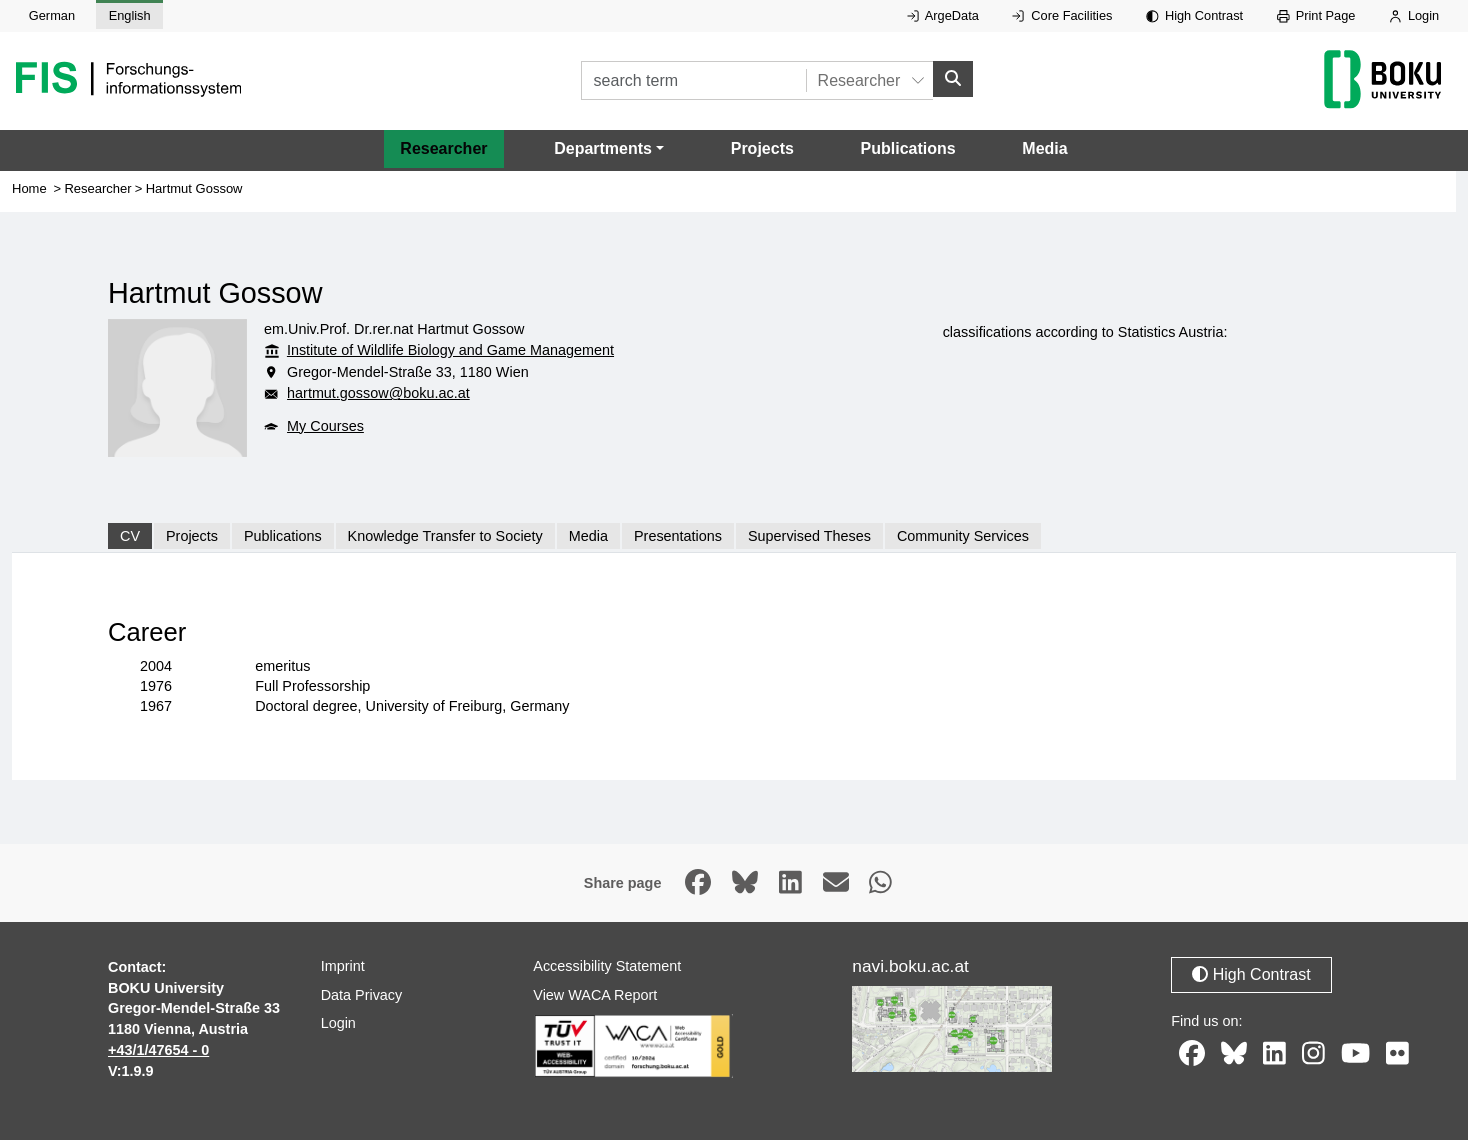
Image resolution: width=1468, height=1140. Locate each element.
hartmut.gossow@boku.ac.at (378, 393)
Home (29, 188)
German (52, 15)
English (130, 15)
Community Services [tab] (963, 536)
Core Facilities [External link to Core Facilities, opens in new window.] (1062, 15)
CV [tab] (130, 536)
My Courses (325, 426)
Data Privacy (362, 995)
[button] (609, 149)
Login (1414, 15)
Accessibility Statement (607, 966)
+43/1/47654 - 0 (158, 1050)
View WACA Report (595, 995)
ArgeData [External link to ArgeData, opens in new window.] (943, 15)
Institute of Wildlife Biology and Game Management (450, 350)
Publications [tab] (283, 536)
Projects (762, 148)
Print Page (1316, 15)
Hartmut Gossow (194, 188)
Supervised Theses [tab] (809, 536)
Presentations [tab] (678, 536)
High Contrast (1194, 15)
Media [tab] (588, 536)
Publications (908, 148)
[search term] (693, 80)
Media (1044, 148)
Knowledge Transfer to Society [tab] (445, 536)
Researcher (443, 148)
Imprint (343, 966)
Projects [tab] (192, 536)
